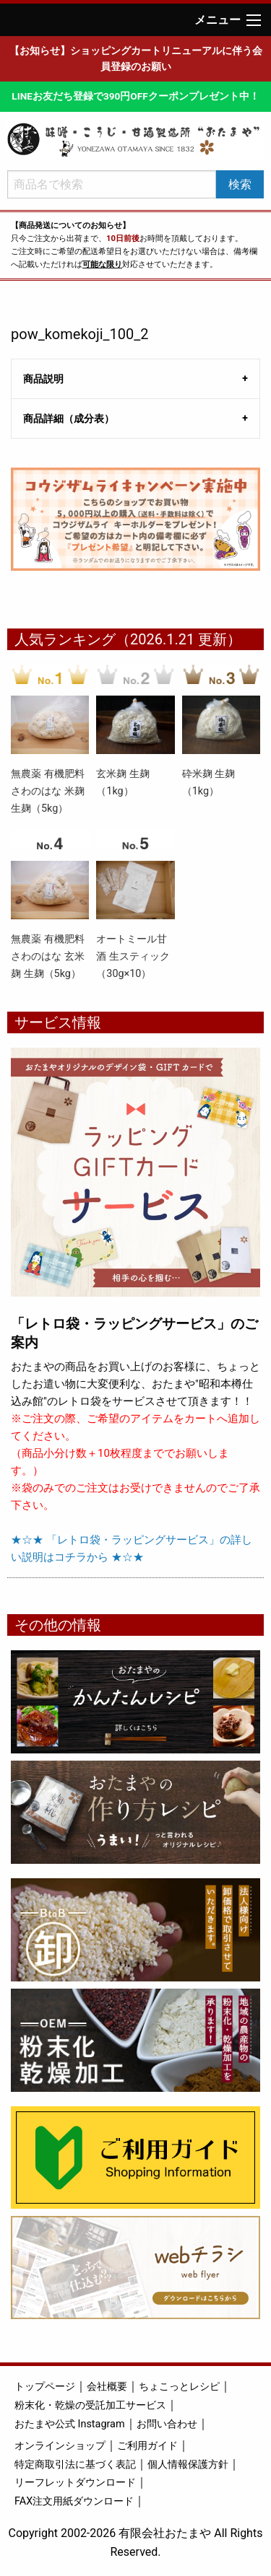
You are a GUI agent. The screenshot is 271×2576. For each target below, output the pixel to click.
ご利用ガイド (147, 2446)
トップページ (44, 2386)
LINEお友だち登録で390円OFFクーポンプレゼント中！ (135, 96)
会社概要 (107, 2386)
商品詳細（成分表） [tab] (68, 418)
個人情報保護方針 (187, 2464)
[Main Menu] (253, 20)
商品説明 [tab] (43, 379)
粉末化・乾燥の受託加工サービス (90, 2405)
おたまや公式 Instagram (69, 2424)
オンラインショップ (60, 2446)
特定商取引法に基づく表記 (75, 2464)
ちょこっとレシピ (179, 2386)
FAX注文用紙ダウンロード (74, 2501)
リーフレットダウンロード (75, 2482)
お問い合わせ (167, 2424)
